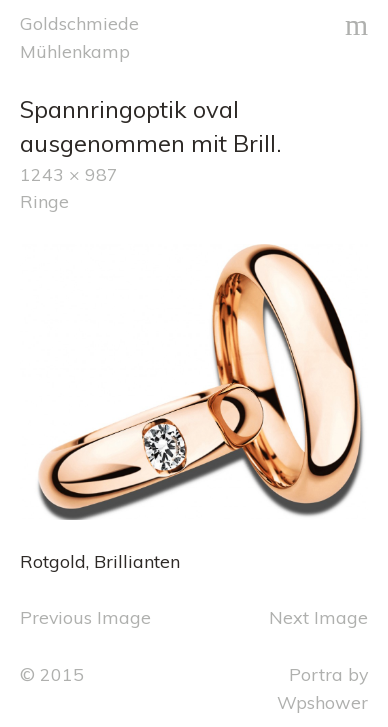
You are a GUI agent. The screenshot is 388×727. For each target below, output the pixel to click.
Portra (316, 674)
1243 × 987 (69, 174)
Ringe (44, 201)
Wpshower (322, 702)
